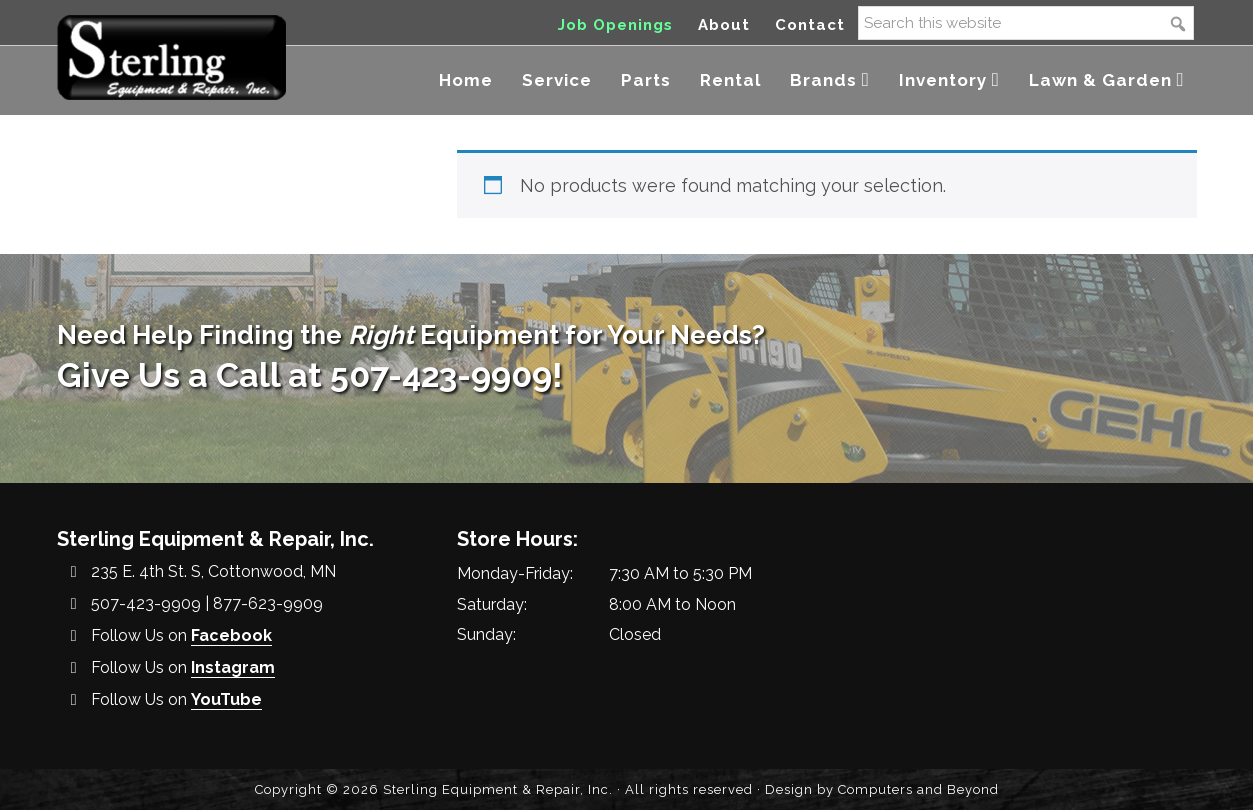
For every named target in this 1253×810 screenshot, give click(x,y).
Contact (810, 25)
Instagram (233, 667)
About (724, 25)
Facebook (231, 635)
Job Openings (615, 25)
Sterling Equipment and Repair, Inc (171, 57)
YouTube (226, 699)
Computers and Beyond (918, 789)
